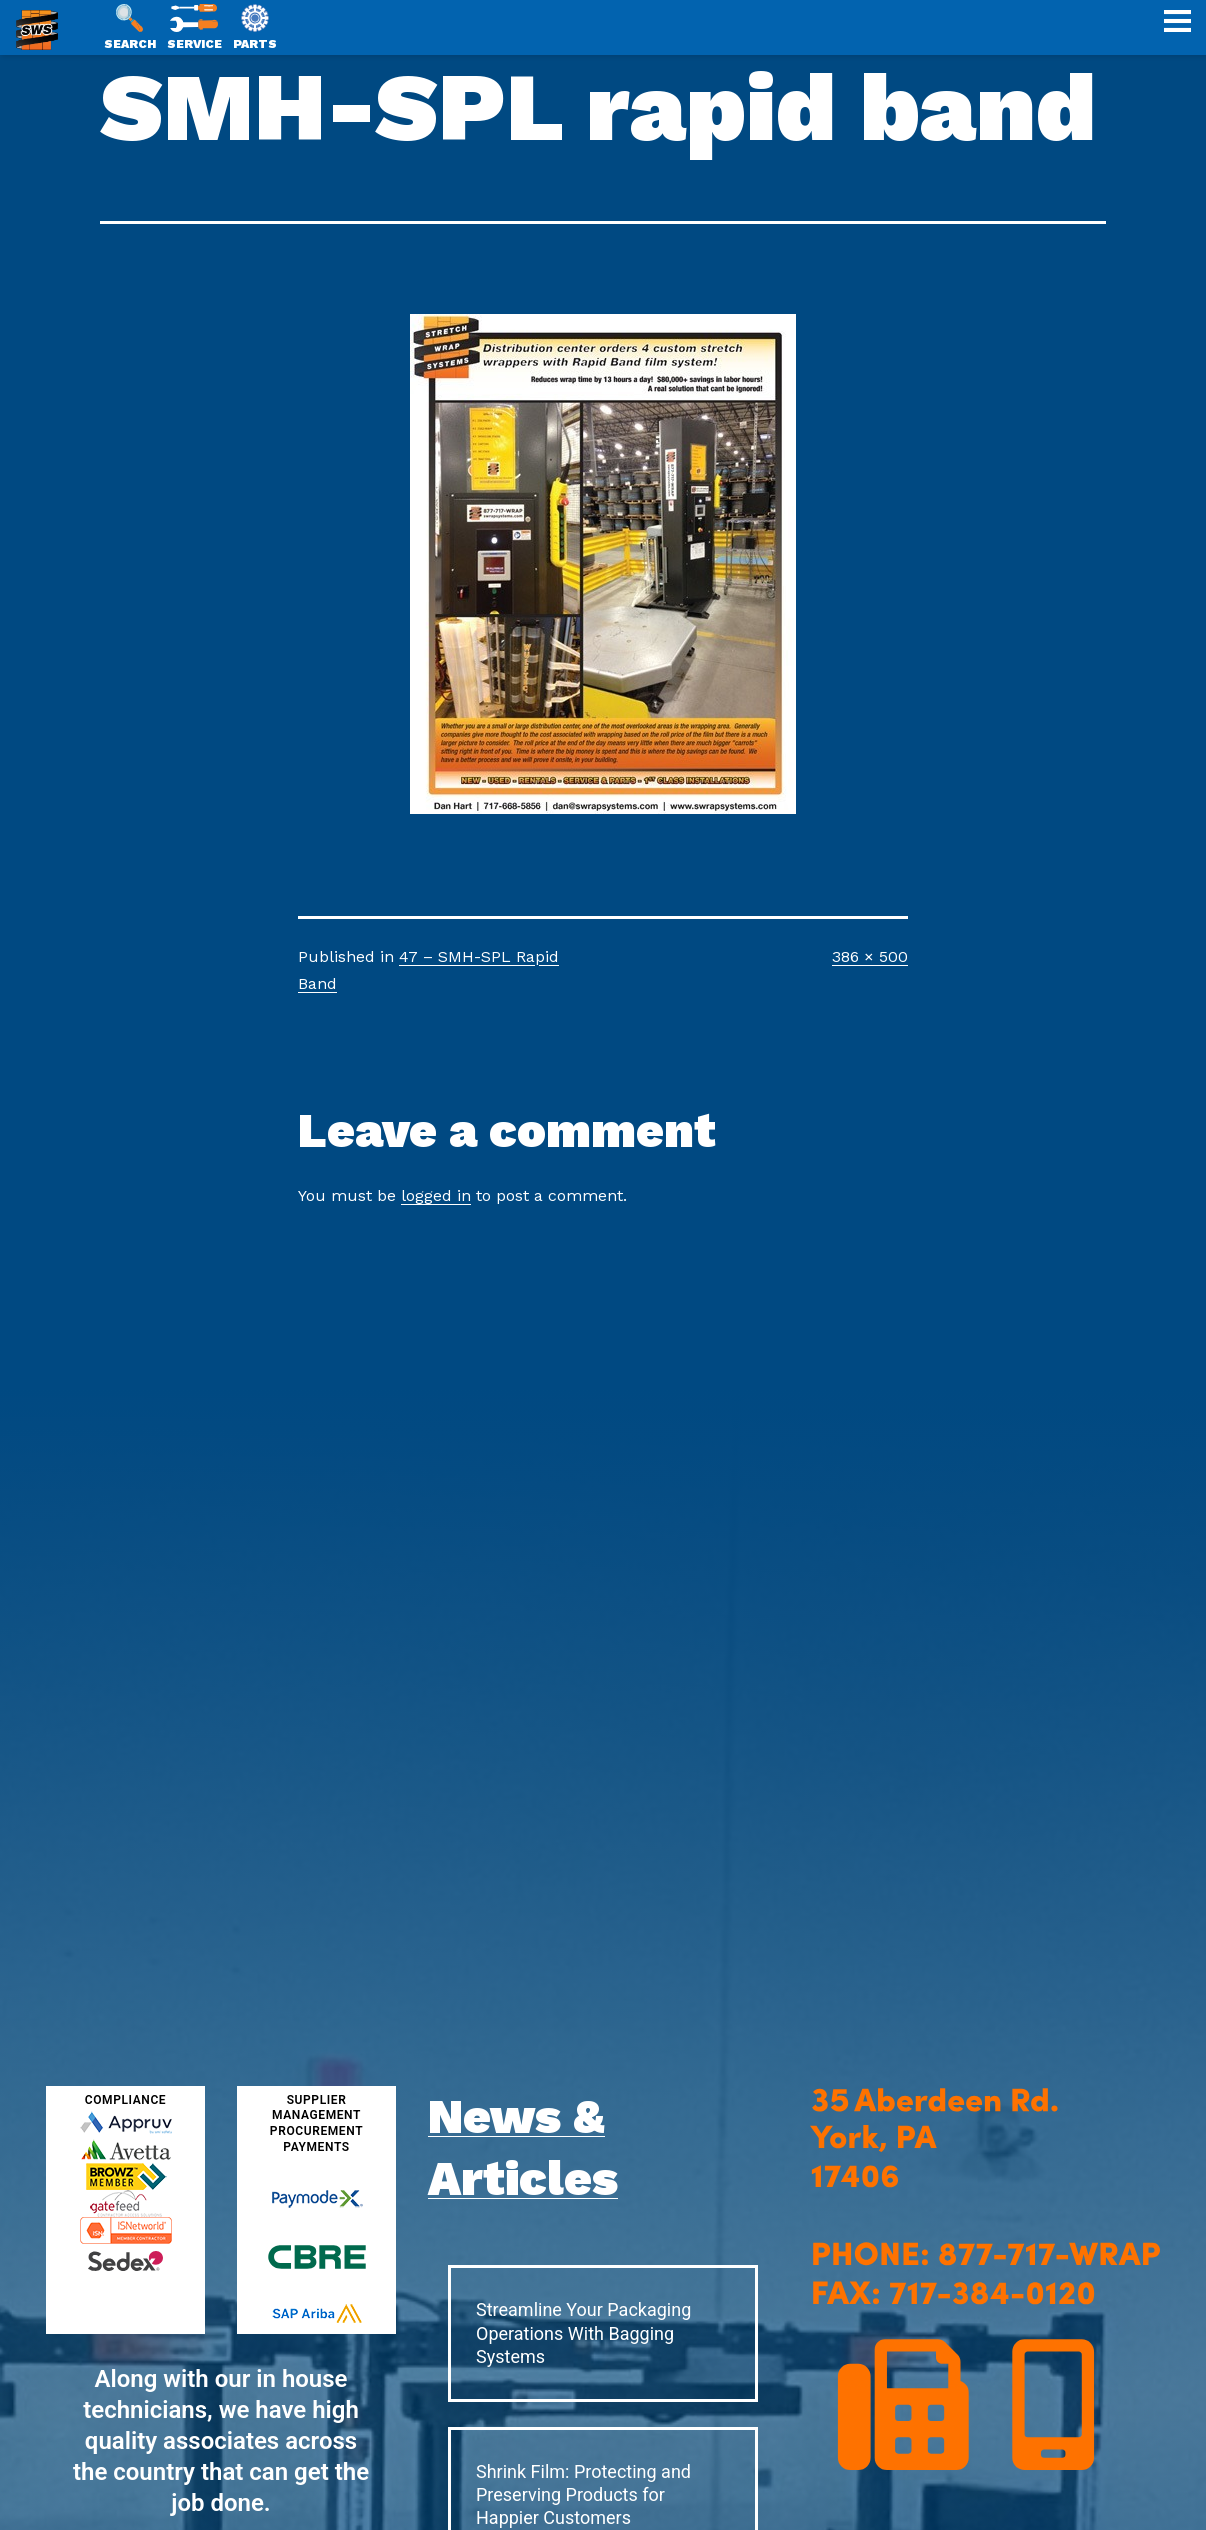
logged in (436, 1195)
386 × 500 (870, 956)
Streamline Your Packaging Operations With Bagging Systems (583, 2333)
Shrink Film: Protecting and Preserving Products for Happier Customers (583, 2495)
